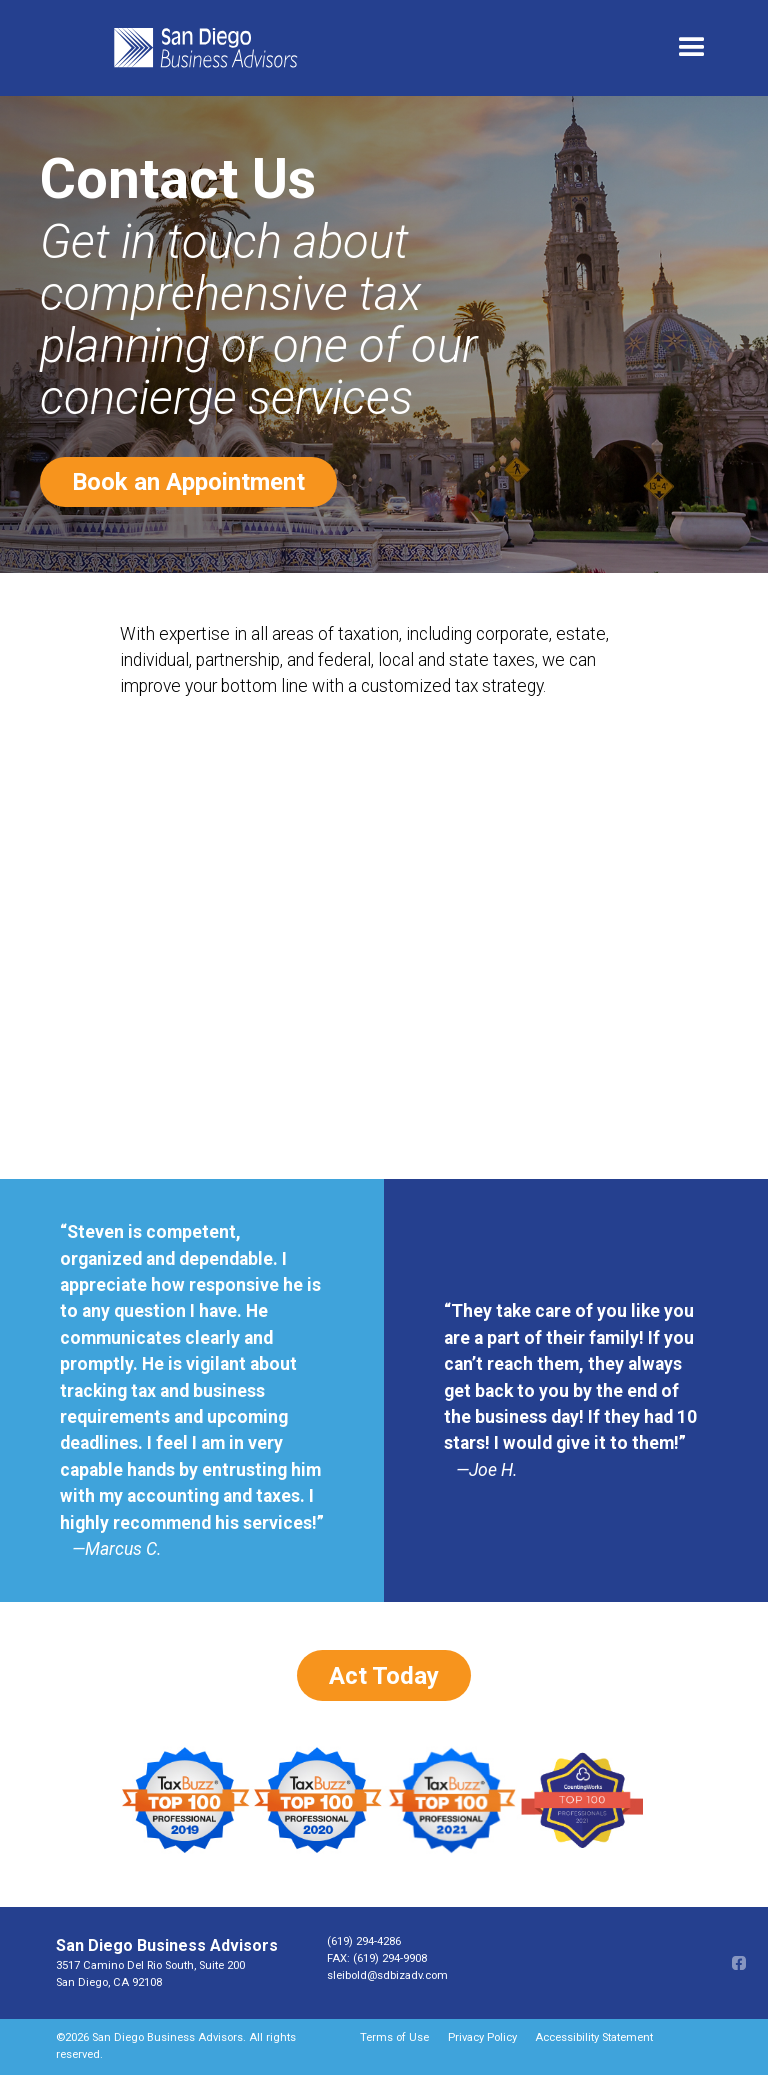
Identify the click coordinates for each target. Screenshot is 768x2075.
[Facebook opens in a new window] (737, 1963)
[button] (692, 48)
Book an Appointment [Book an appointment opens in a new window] (188, 482)
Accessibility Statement (594, 2037)
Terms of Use (394, 2037)
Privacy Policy (482, 2037)
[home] (382, 47)
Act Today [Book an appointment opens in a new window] (384, 1676)
